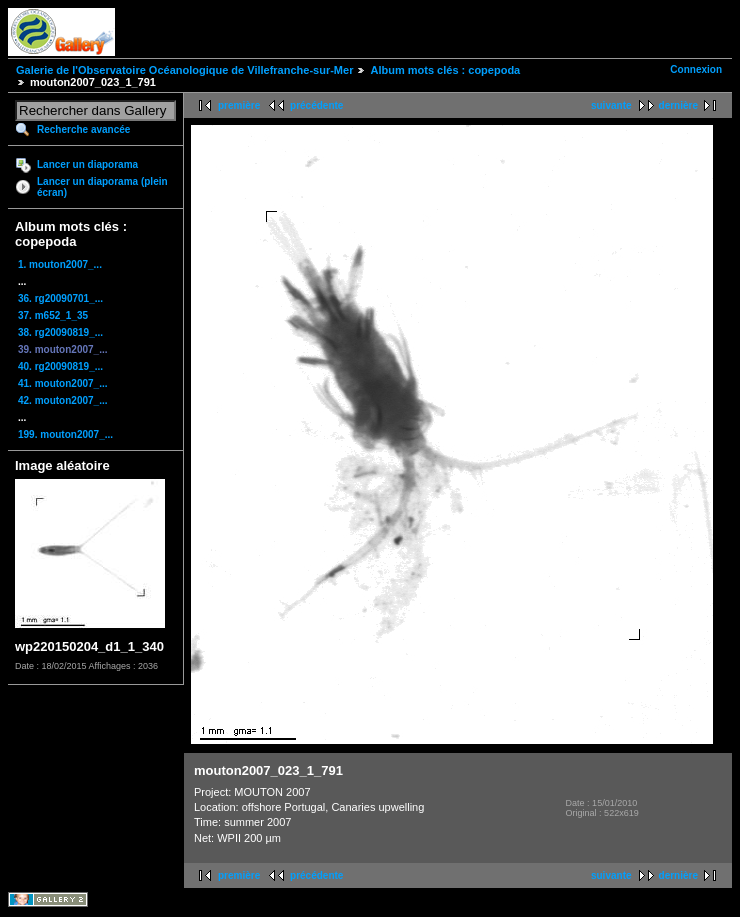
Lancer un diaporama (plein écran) (102, 187)
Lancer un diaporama (87, 164)
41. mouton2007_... (62, 383)
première (239, 105)
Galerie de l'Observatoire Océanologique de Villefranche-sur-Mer (184, 70)
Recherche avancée (83, 129)
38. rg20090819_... (60, 332)
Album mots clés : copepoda (445, 70)
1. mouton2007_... (60, 264)
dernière (678, 105)
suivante (611, 105)
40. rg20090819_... (60, 366)
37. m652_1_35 (53, 315)
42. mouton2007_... (62, 400)
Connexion (696, 69)
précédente (316, 105)
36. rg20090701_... (60, 298)
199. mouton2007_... (65, 434)
